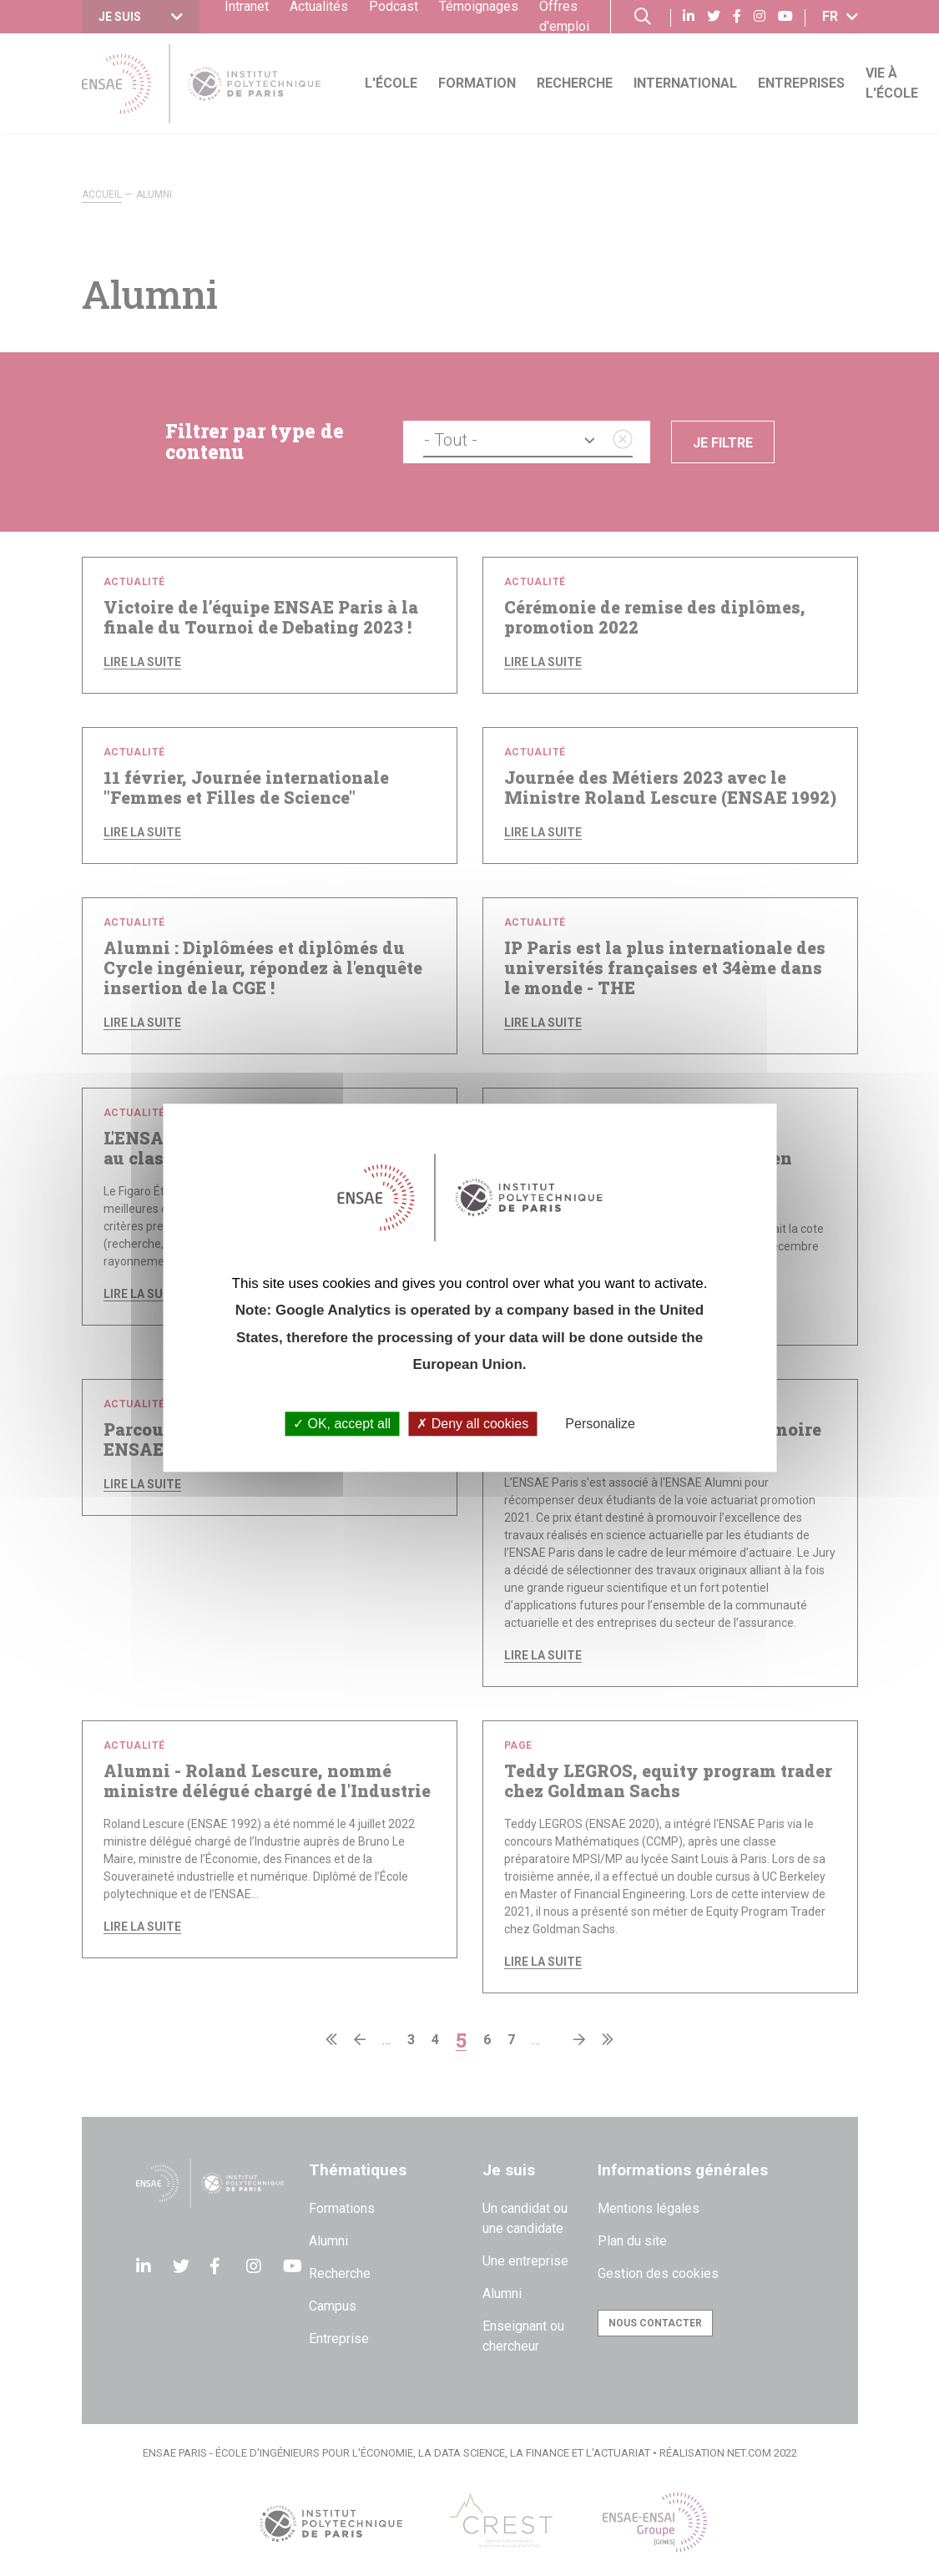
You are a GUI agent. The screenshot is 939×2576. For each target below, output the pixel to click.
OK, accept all (342, 1424)
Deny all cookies (472, 1424)
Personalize (600, 1424)
